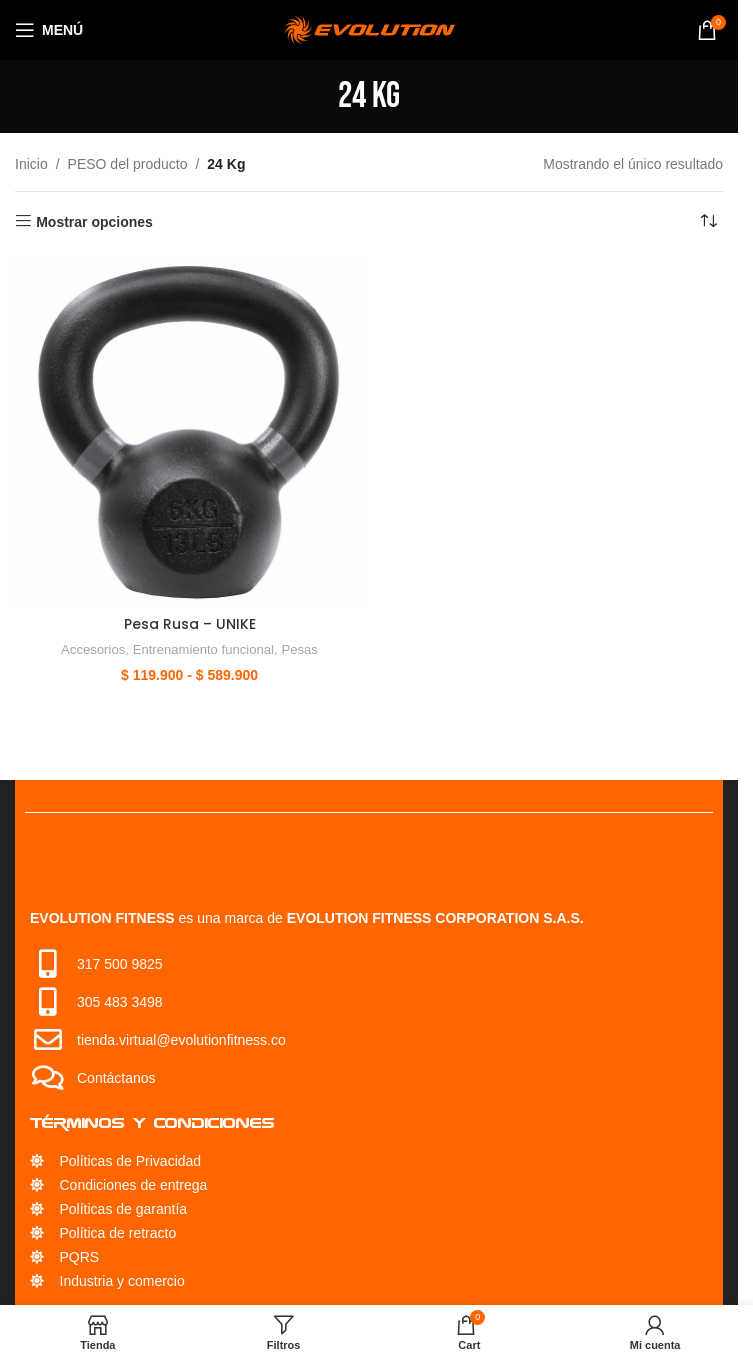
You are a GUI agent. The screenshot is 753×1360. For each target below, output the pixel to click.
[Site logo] (369, 29)
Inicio (31, 164)
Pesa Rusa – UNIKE (190, 624)
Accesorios (91, 649)
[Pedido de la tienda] (708, 222)
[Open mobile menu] (49, 30)
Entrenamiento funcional (203, 649)
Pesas (301, 649)
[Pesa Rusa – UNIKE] (189, 431)
